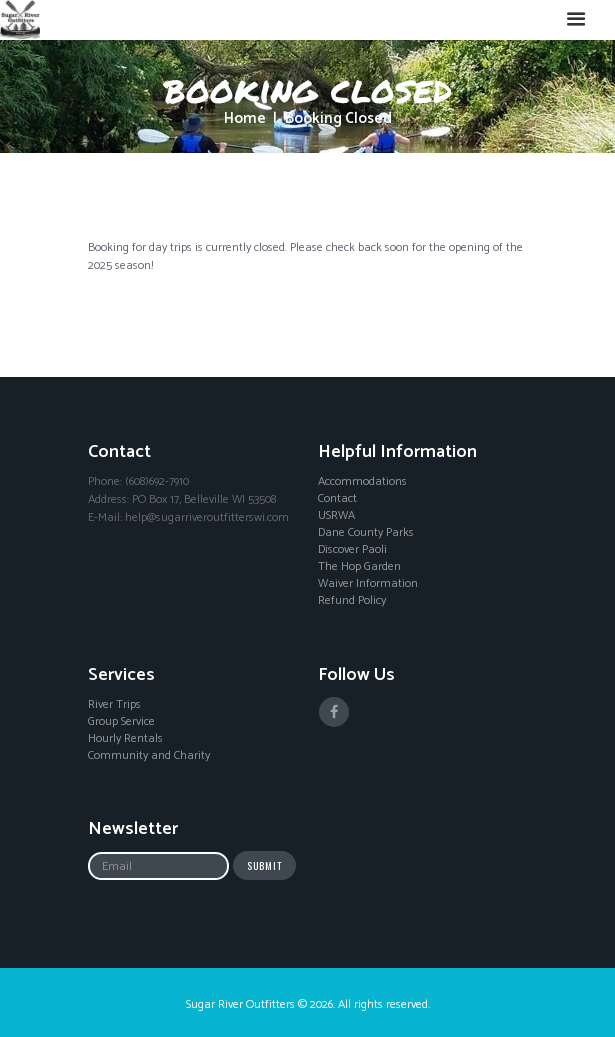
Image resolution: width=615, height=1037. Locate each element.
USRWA (336, 516)
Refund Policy (352, 601)
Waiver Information (368, 584)
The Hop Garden (359, 567)
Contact (337, 499)
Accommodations (362, 482)
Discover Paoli (352, 550)
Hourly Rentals (125, 739)
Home (245, 119)
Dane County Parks (366, 533)
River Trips (114, 705)
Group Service (121, 722)
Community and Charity (149, 756)
